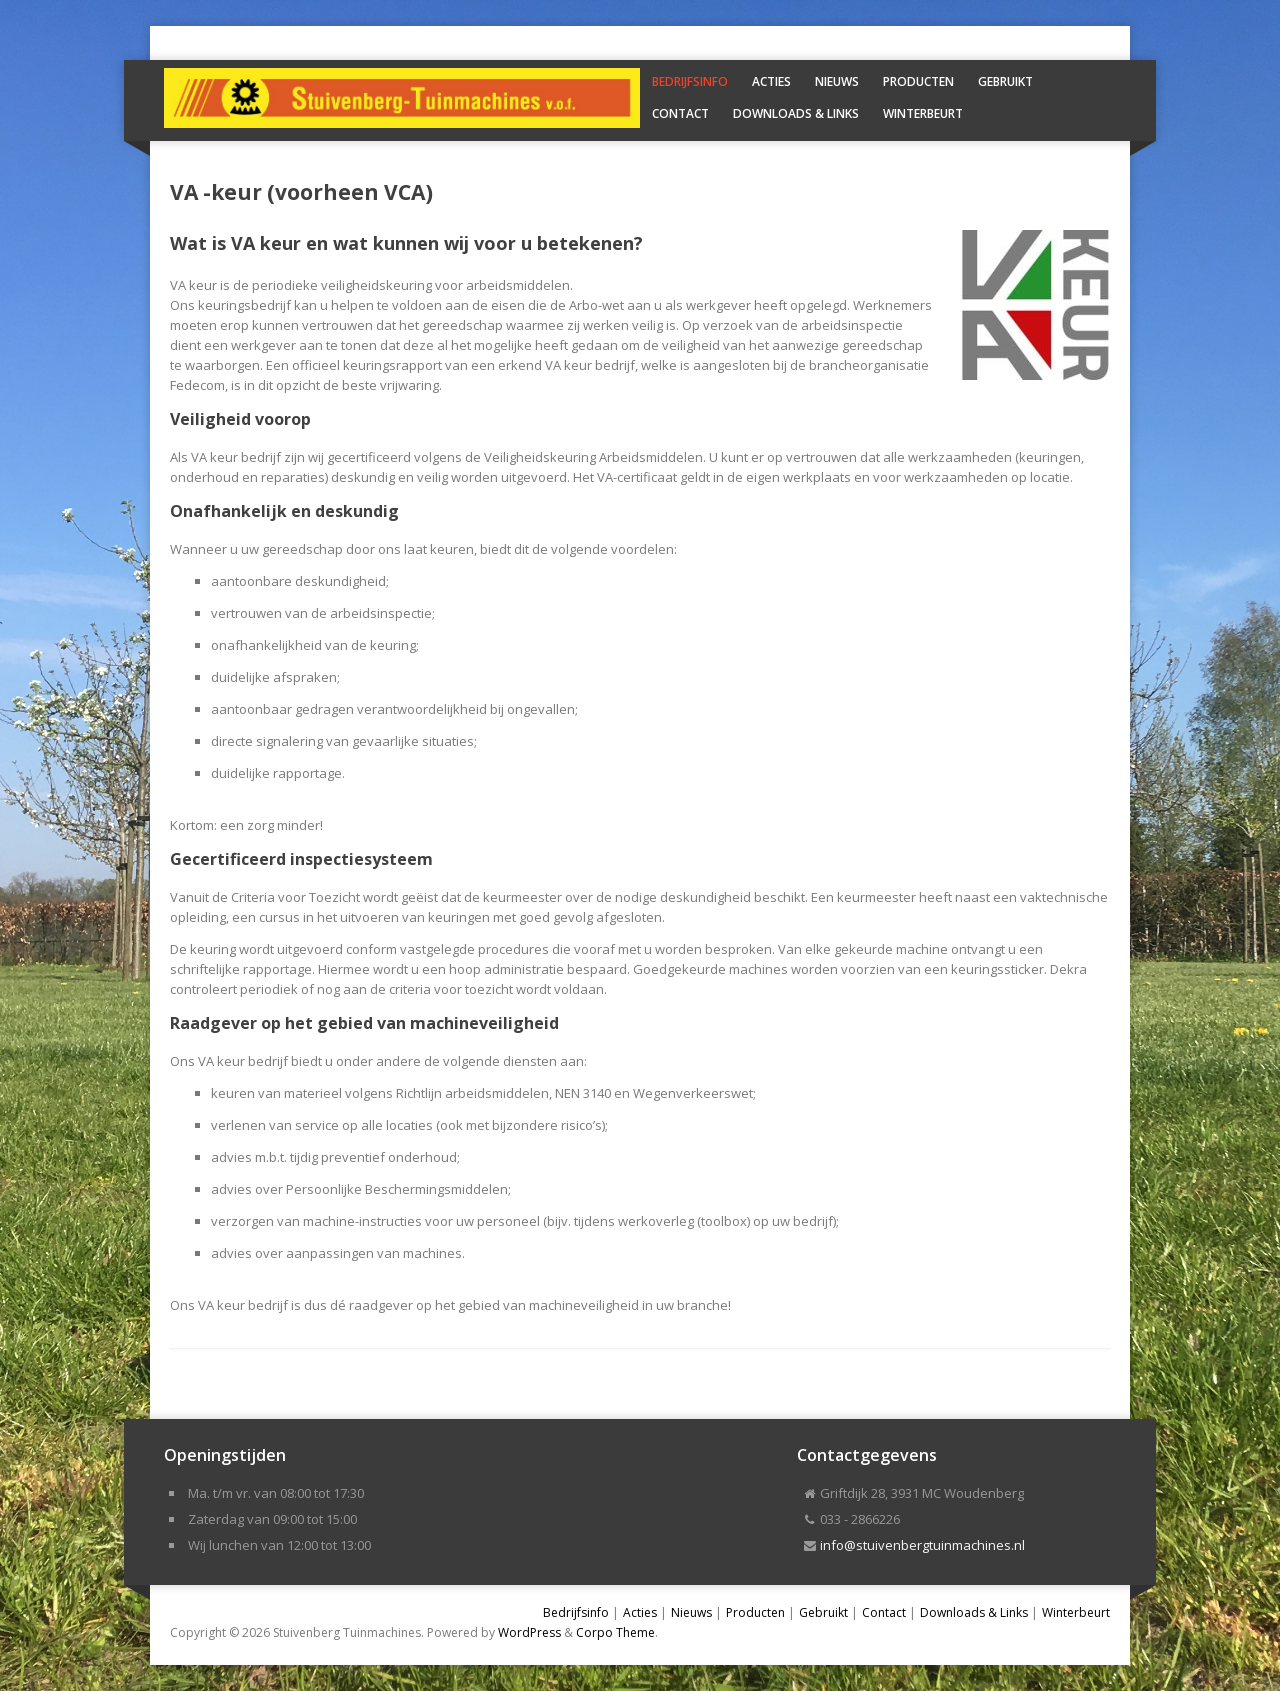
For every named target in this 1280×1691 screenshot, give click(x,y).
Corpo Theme (615, 1632)
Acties (771, 81)
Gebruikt (1005, 81)
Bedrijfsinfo (690, 81)
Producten (918, 81)
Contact (680, 113)
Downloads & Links (796, 113)
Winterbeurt (923, 113)
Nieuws (837, 81)
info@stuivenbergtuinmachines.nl (922, 1545)
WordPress (529, 1632)
